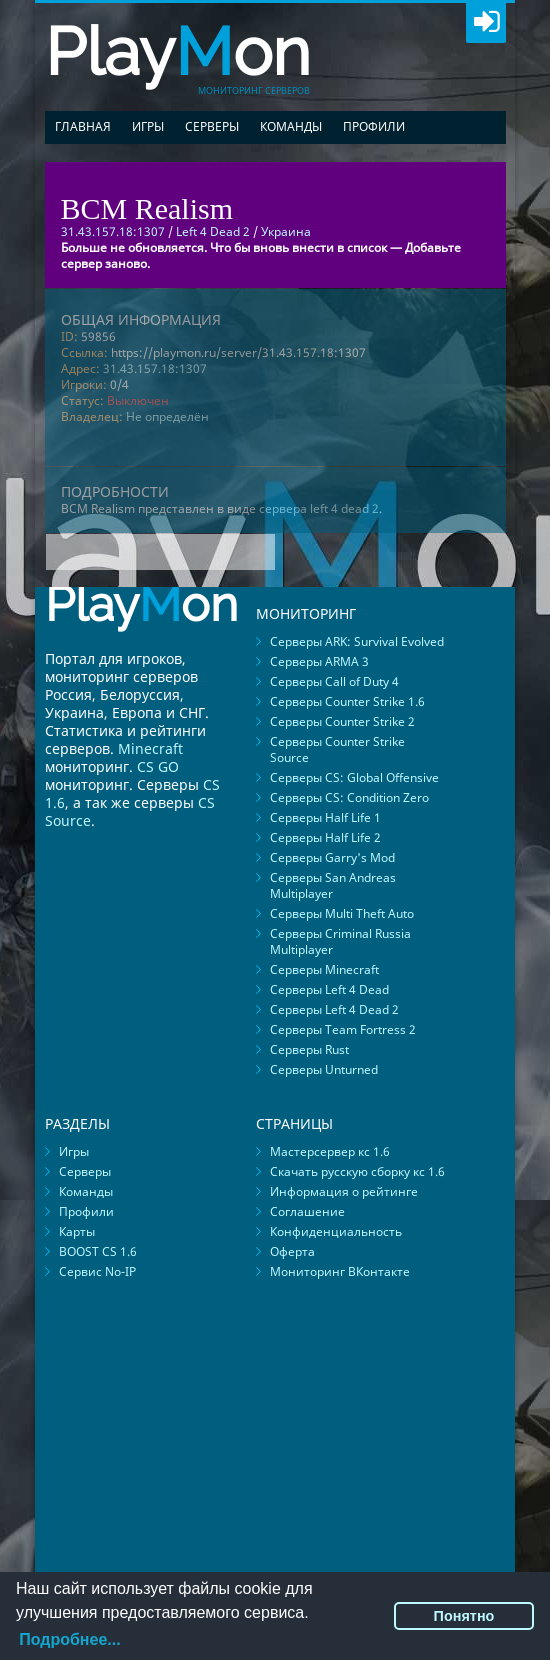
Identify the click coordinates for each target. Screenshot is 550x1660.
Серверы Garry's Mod (332, 857)
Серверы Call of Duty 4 (334, 681)
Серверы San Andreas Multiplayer (333, 885)
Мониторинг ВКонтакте (340, 1271)
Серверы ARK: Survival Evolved (357, 641)
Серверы (212, 126)
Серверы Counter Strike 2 (342, 721)
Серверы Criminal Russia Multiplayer (340, 941)
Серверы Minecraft (324, 969)
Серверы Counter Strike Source (337, 749)
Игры (148, 126)
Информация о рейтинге (344, 1191)
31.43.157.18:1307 (155, 368)
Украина (286, 231)
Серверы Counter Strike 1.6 (347, 701)
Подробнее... (69, 1639)
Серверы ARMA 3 (319, 661)
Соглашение (307, 1211)
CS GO (158, 766)
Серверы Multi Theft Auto (342, 913)
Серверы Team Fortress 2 (343, 1029)
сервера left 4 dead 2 (319, 508)
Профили (374, 126)
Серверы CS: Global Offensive (354, 777)
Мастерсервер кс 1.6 (330, 1151)
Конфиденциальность (336, 1231)
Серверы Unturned (324, 1069)
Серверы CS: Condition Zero (349, 797)
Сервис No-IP (97, 1271)
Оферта (292, 1251)
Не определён (167, 416)
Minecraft (150, 748)
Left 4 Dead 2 (213, 231)
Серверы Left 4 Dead (329, 989)
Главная (83, 126)
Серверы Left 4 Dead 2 (334, 1009)
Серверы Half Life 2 (325, 837)
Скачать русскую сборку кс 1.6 (357, 1171)
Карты (77, 1231)
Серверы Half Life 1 (325, 817)
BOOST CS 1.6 (98, 1251)
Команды (291, 126)
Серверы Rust (309, 1049)
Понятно (464, 1616)
